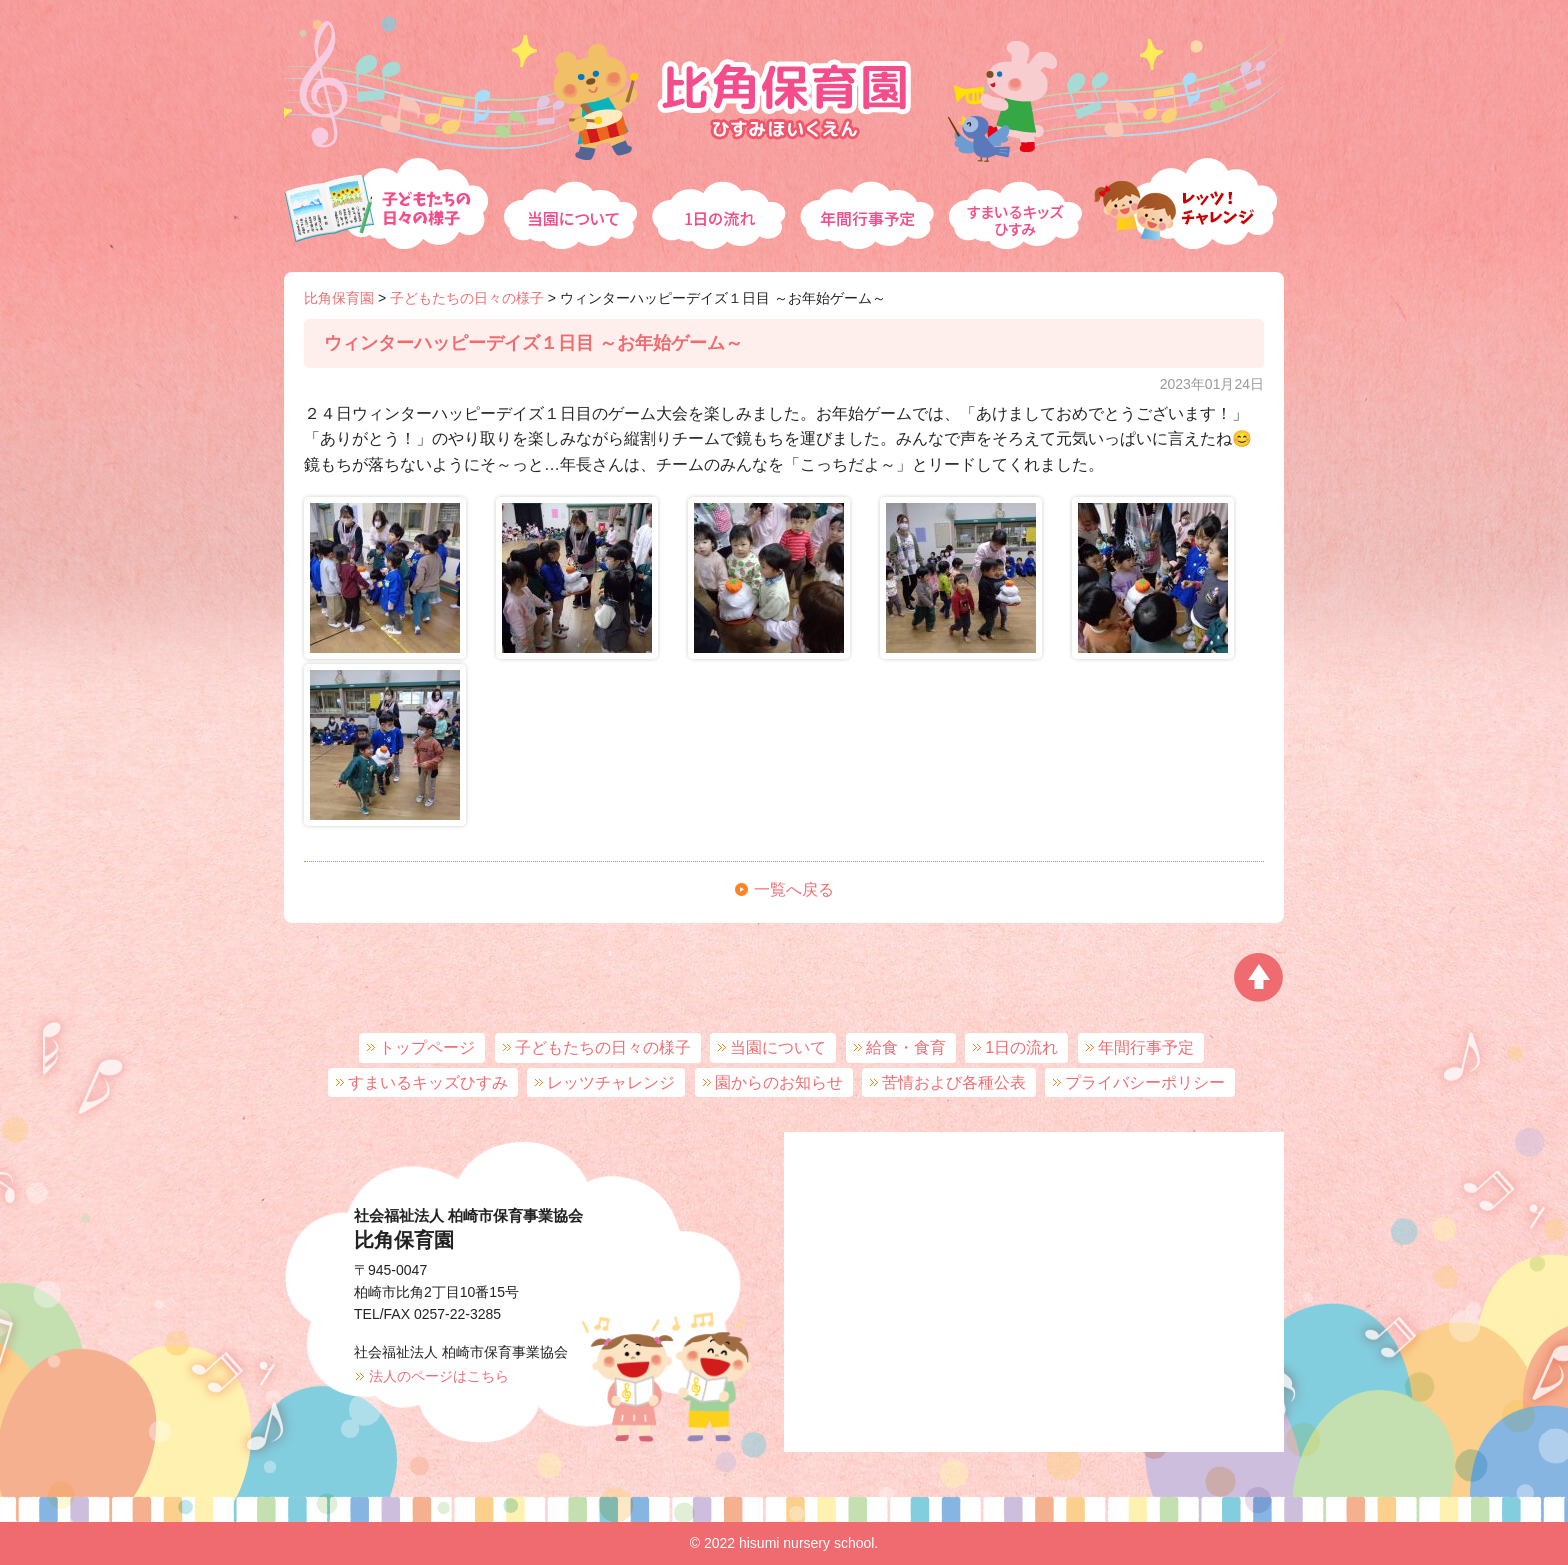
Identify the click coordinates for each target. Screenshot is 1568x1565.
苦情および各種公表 (954, 1082)
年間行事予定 (869, 196)
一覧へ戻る (794, 889)
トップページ (427, 1047)
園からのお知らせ (779, 1082)
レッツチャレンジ (1189, 196)
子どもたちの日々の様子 (390, 196)
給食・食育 (906, 1047)
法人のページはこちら (439, 1376)
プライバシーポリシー (1145, 1082)
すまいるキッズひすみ (1019, 196)
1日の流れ (719, 196)
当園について (570, 196)
